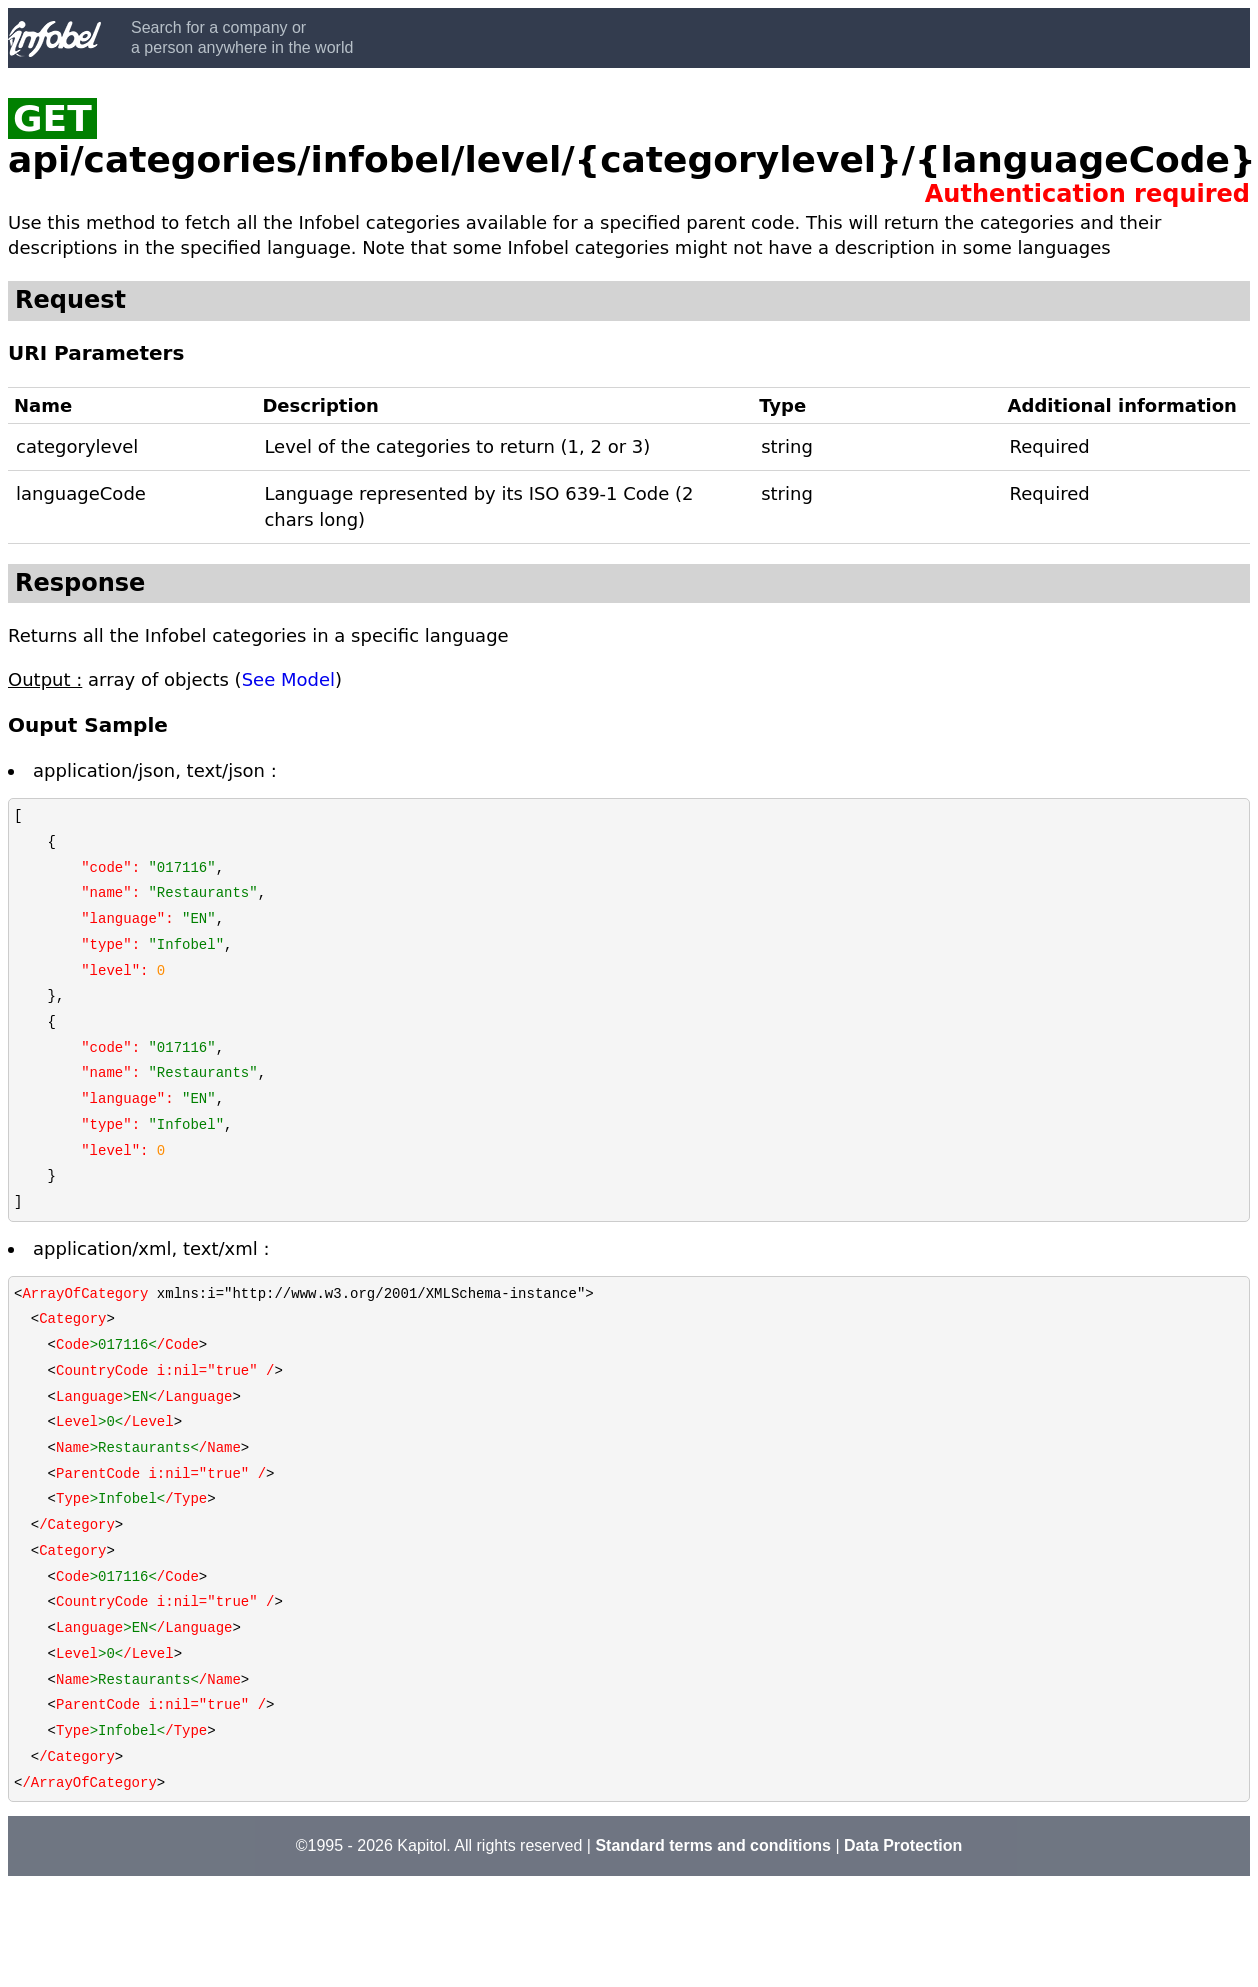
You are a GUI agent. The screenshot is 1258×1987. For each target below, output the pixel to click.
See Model (288, 679)
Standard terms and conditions (713, 1845)
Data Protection (903, 1845)
